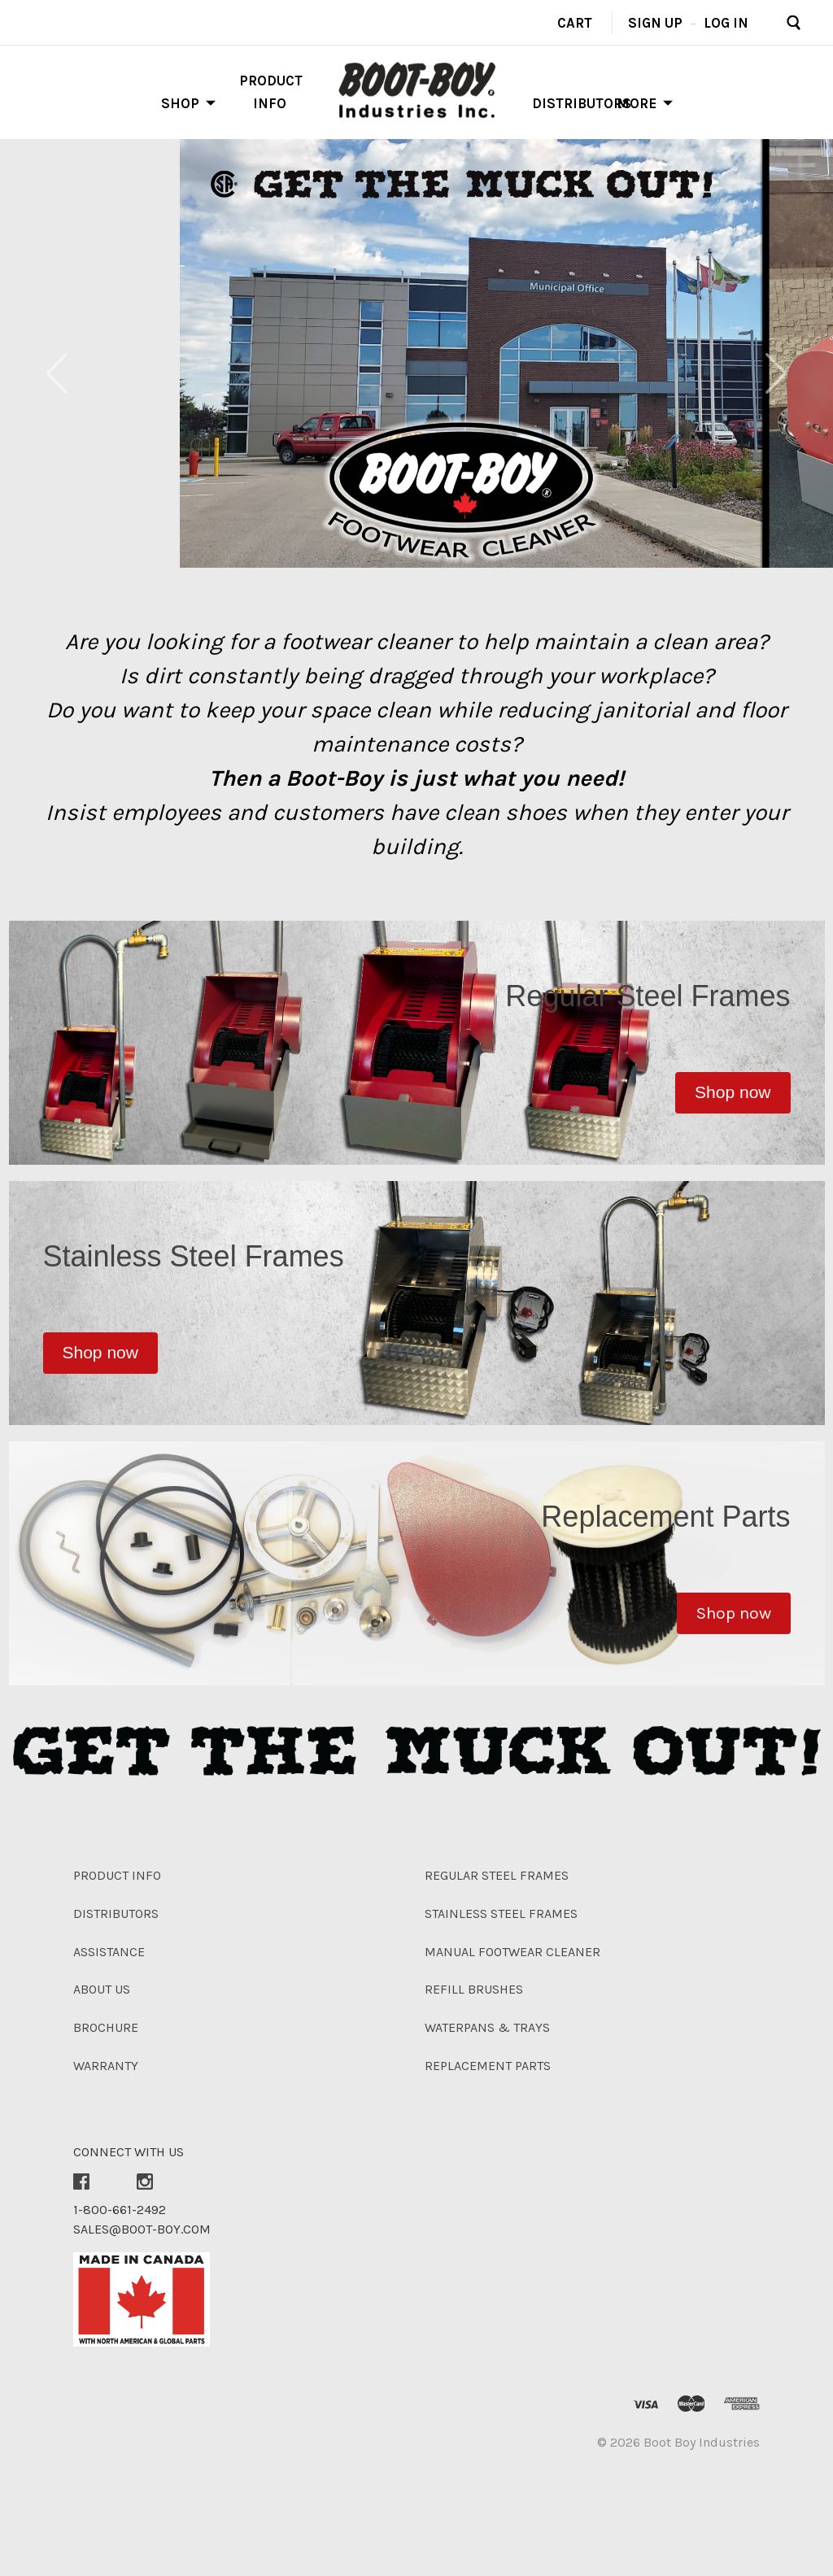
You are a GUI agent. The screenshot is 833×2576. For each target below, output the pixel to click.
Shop (180, 103)
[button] (732, 1093)
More (636, 103)
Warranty (105, 2065)
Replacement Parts (488, 2065)
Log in (726, 22)
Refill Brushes (474, 1989)
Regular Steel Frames (497, 1875)
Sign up (655, 22)
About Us (101, 1989)
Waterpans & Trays (487, 2027)
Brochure (105, 2027)
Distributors (581, 103)
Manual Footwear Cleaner (512, 1951)
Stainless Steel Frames (501, 1913)
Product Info (117, 1875)
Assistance (109, 1951)
